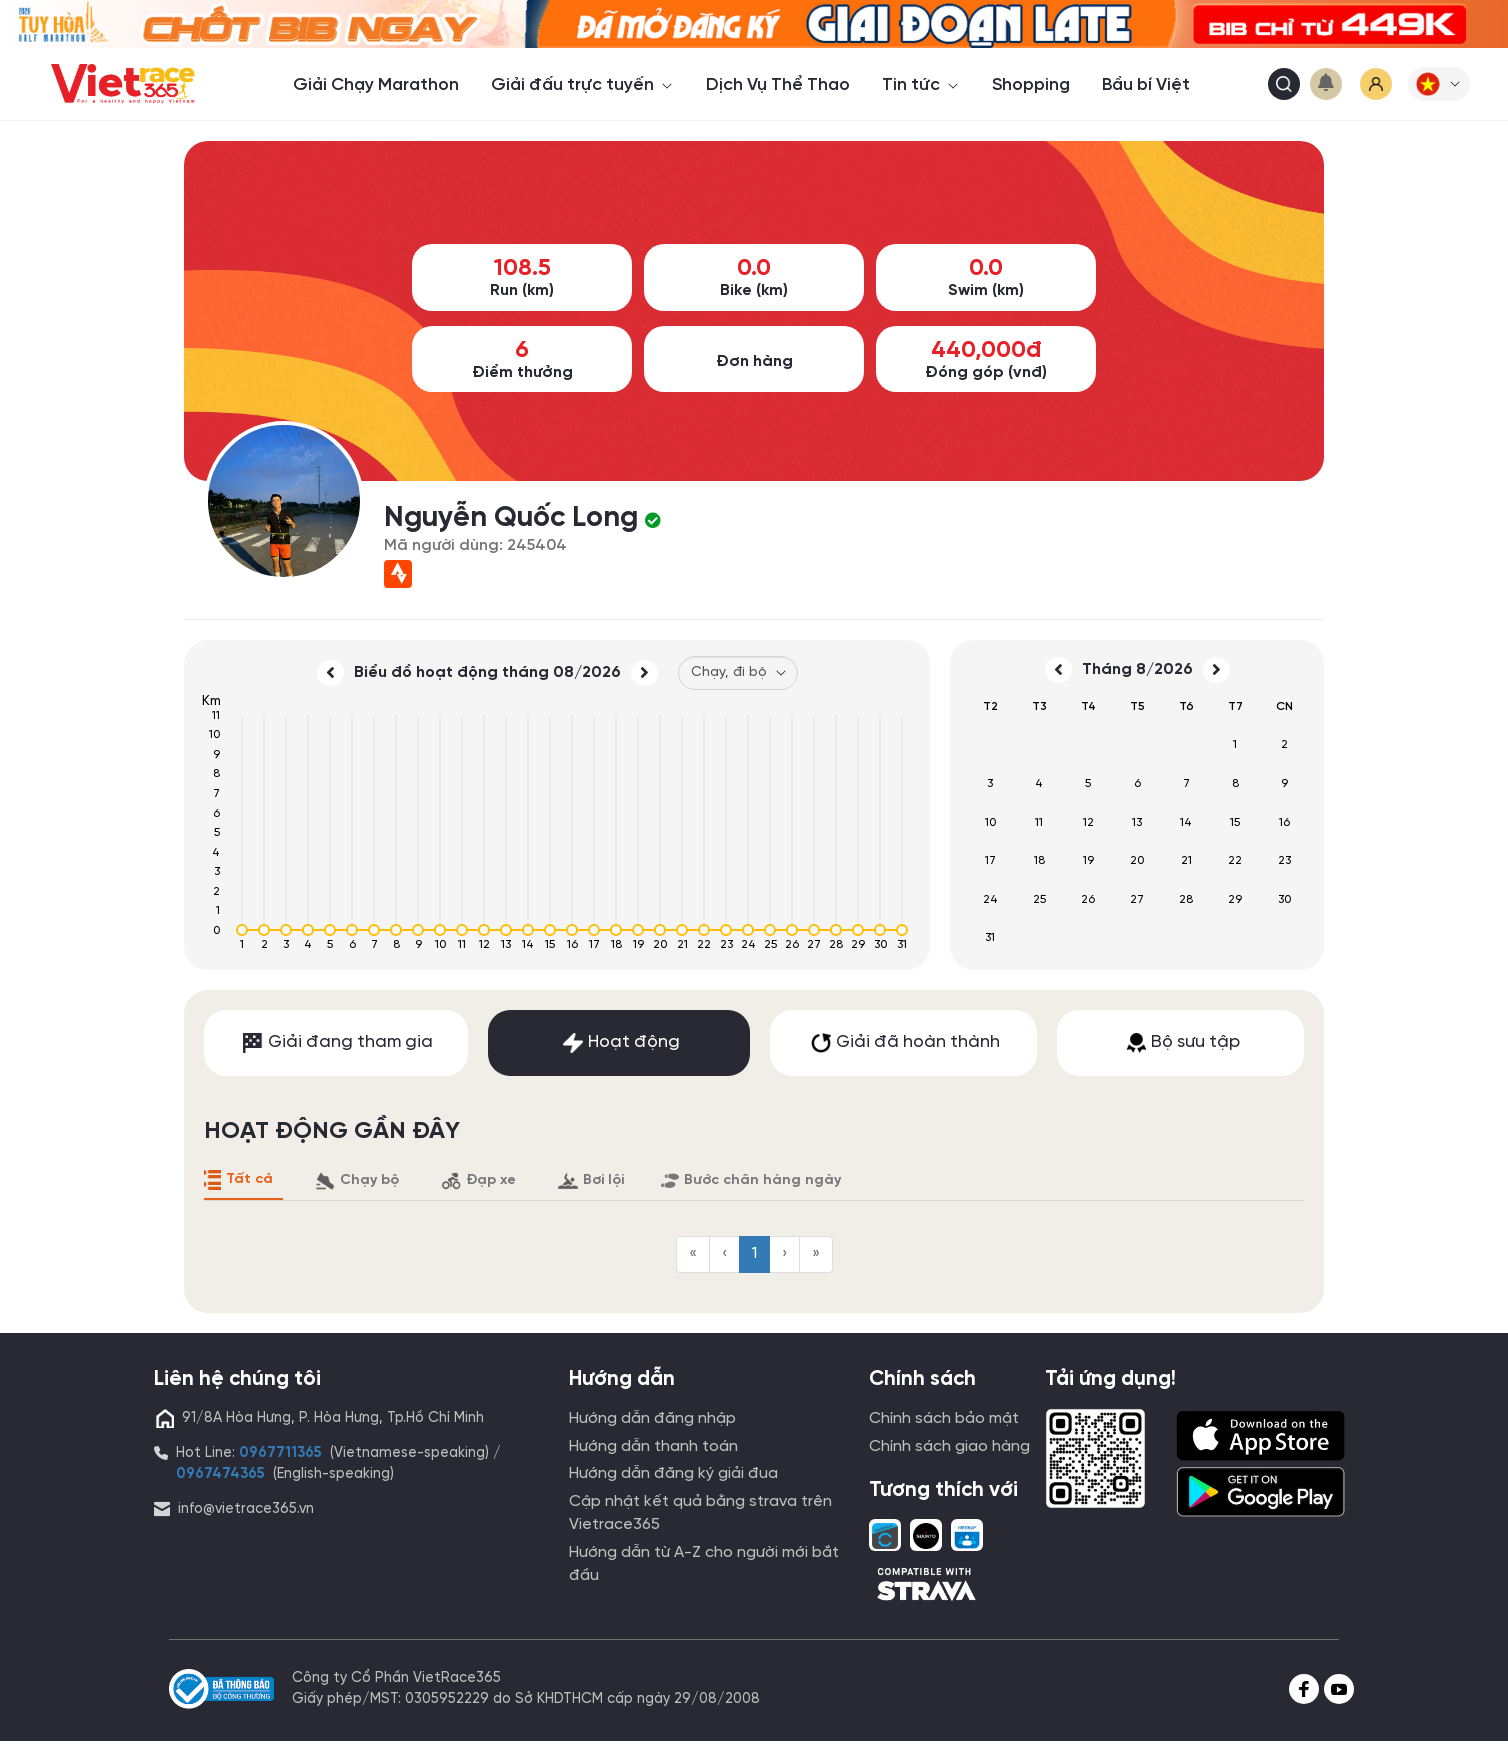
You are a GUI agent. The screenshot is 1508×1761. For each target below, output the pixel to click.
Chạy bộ (357, 1181)
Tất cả (237, 1180)
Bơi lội (591, 1181)
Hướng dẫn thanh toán (653, 1446)
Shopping (1031, 85)
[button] (1439, 84)
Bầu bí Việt (1146, 85)
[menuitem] (693, 1254)
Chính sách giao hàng (949, 1446)
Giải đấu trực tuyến (582, 85)
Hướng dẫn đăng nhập (652, 1418)
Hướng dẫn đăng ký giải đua (673, 1473)
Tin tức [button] (921, 85)
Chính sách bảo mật (944, 1418)
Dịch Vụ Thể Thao (778, 85)
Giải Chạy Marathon (376, 85)
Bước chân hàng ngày (751, 1180)
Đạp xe (478, 1181)
